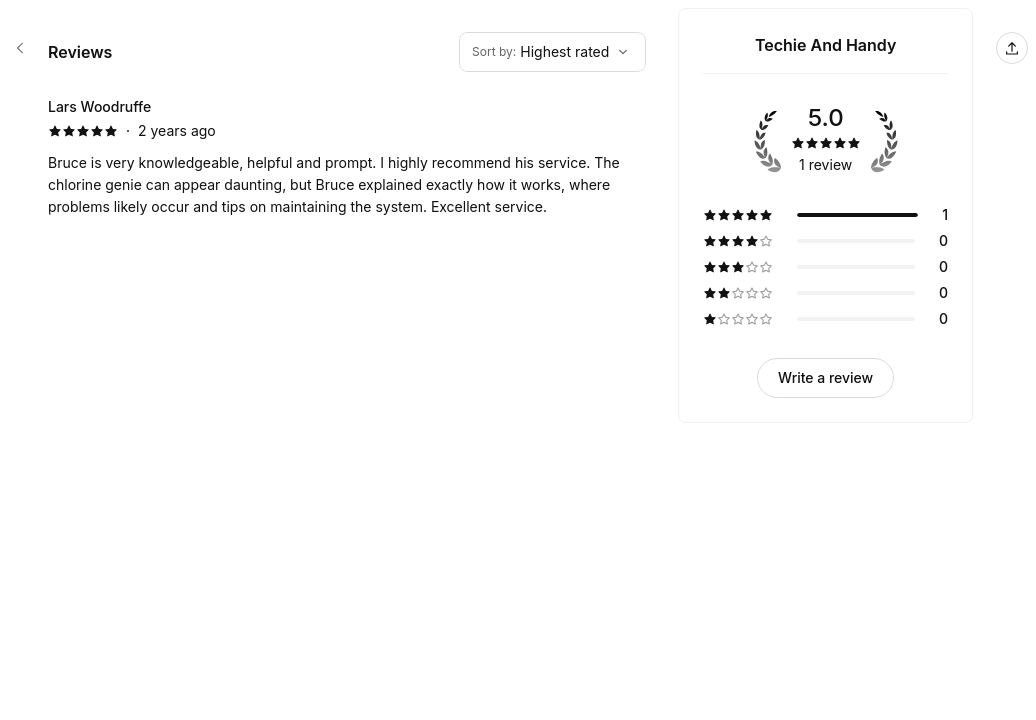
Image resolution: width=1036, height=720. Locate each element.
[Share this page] (1012, 48)
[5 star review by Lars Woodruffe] (347, 157)
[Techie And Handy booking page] (20, 48)
